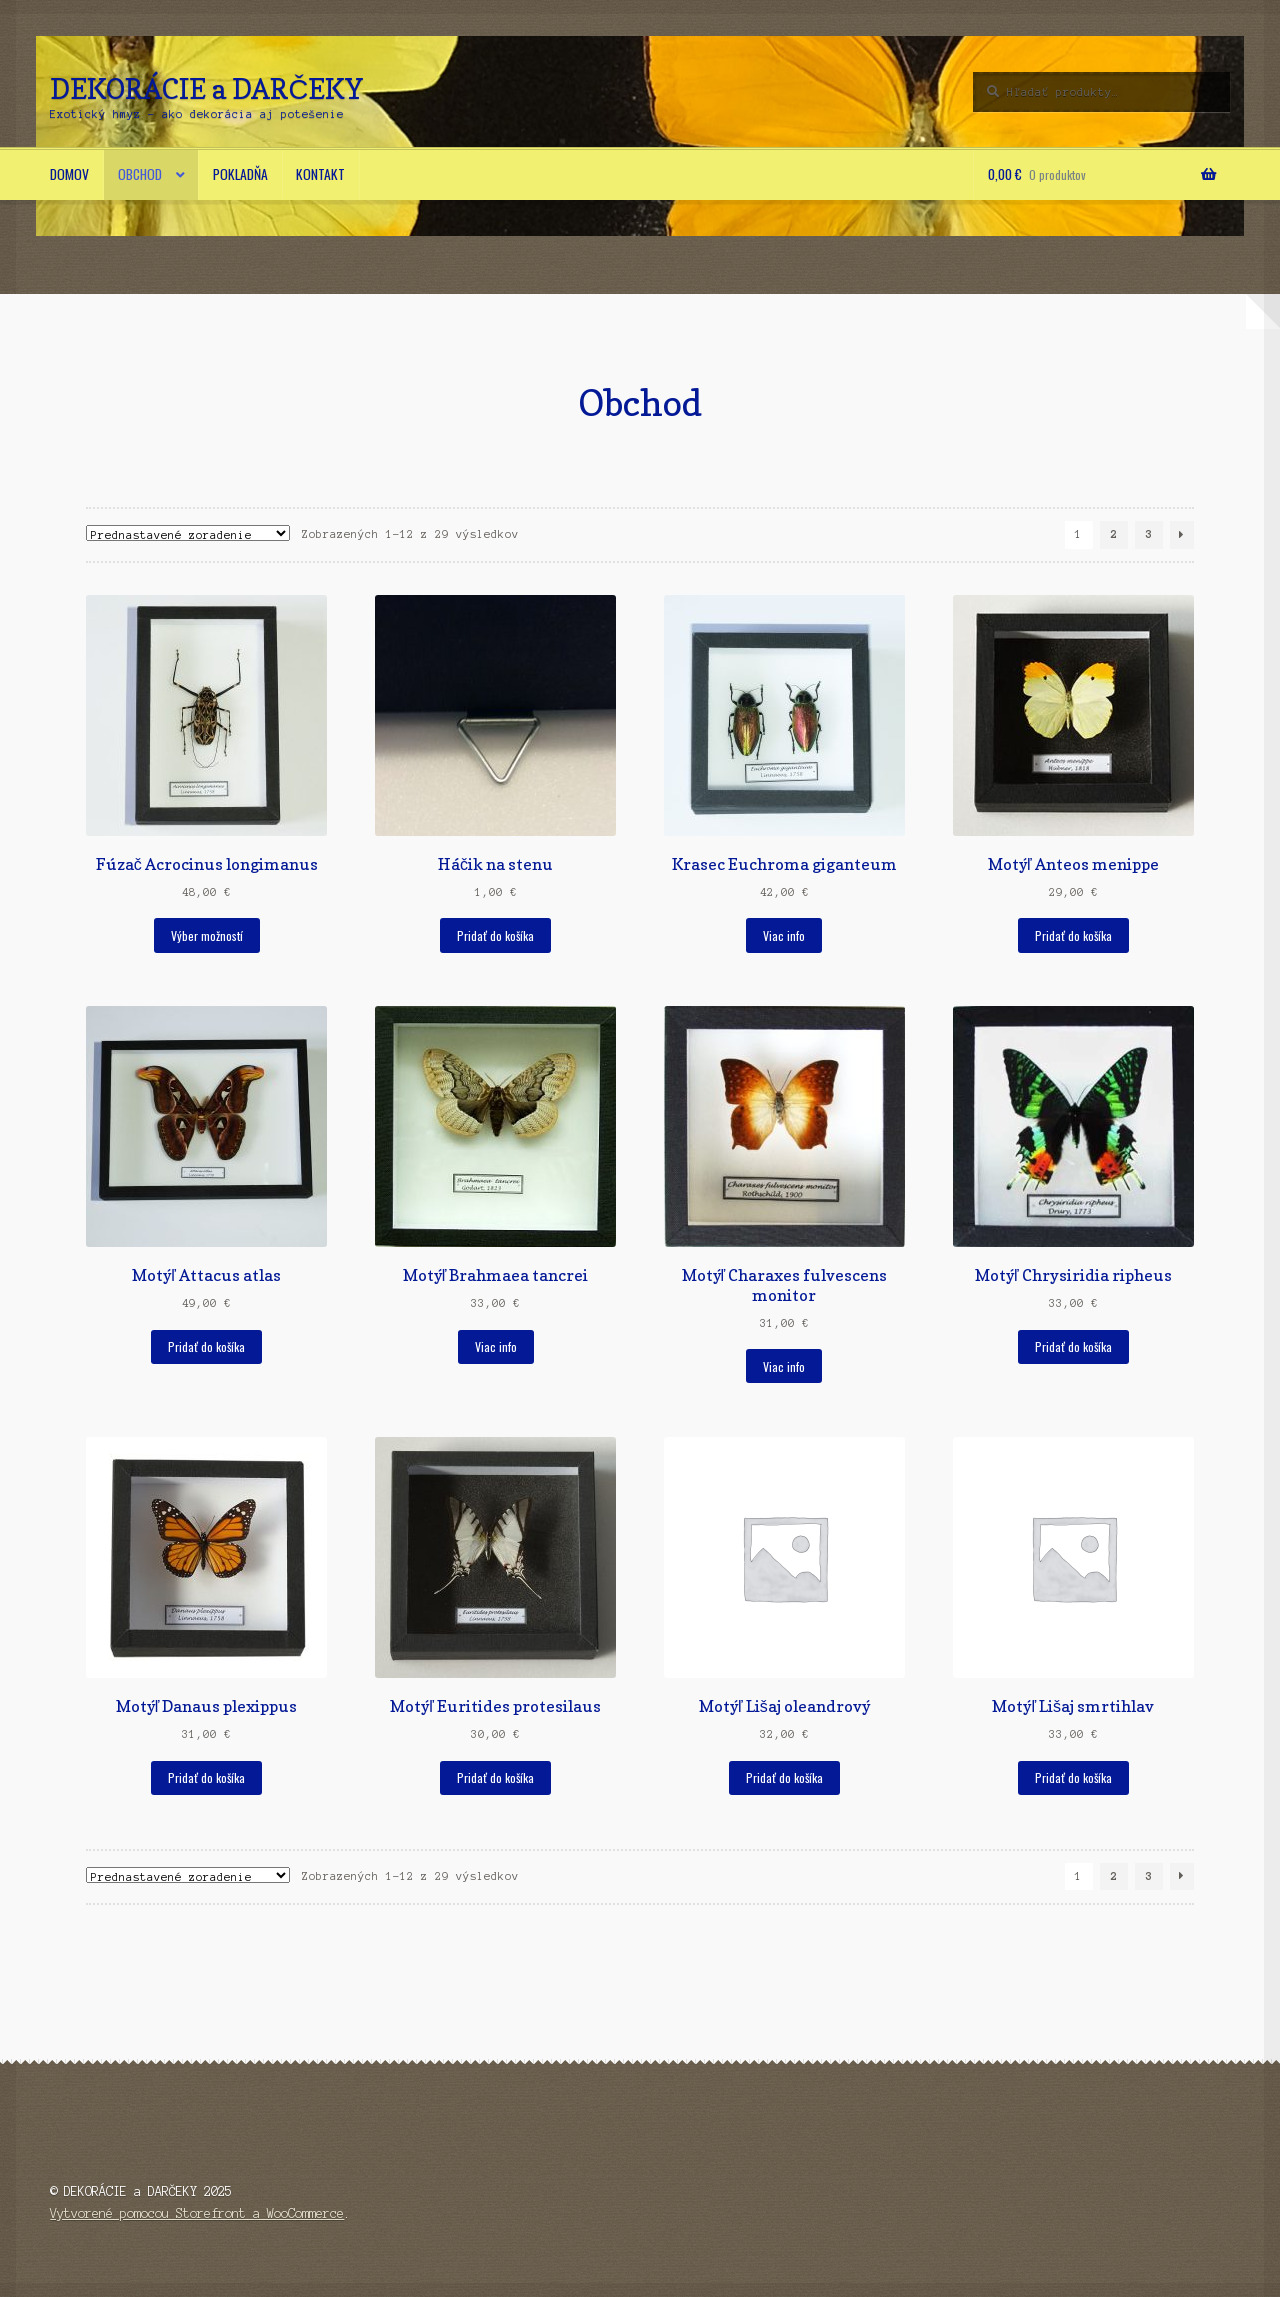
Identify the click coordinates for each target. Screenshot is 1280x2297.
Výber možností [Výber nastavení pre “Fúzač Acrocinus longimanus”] (207, 935)
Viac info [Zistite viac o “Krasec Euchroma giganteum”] (784, 935)
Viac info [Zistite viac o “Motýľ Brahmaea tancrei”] (496, 1346)
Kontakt (320, 174)
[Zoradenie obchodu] (188, 533)
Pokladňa (240, 174)
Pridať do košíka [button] (495, 935)
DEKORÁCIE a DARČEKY (206, 88)
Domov (69, 174)
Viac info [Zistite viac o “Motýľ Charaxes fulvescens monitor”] (784, 1366)
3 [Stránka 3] (1148, 534)
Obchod (140, 174)
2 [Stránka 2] (1113, 534)
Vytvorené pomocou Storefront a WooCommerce (197, 2213)
